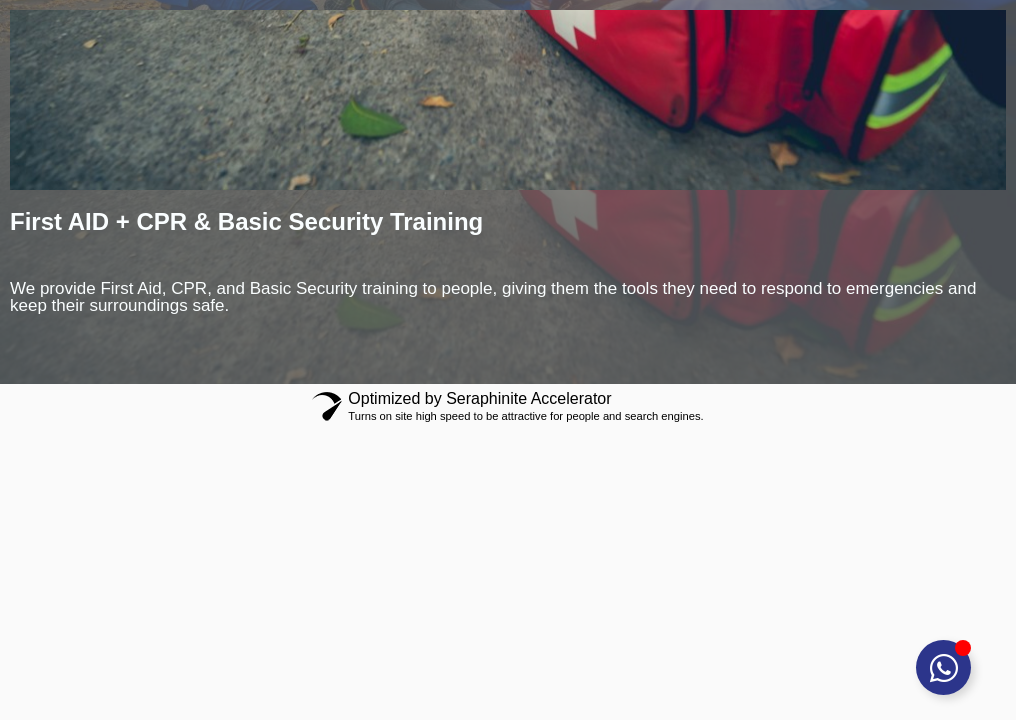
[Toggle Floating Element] (943, 667)
